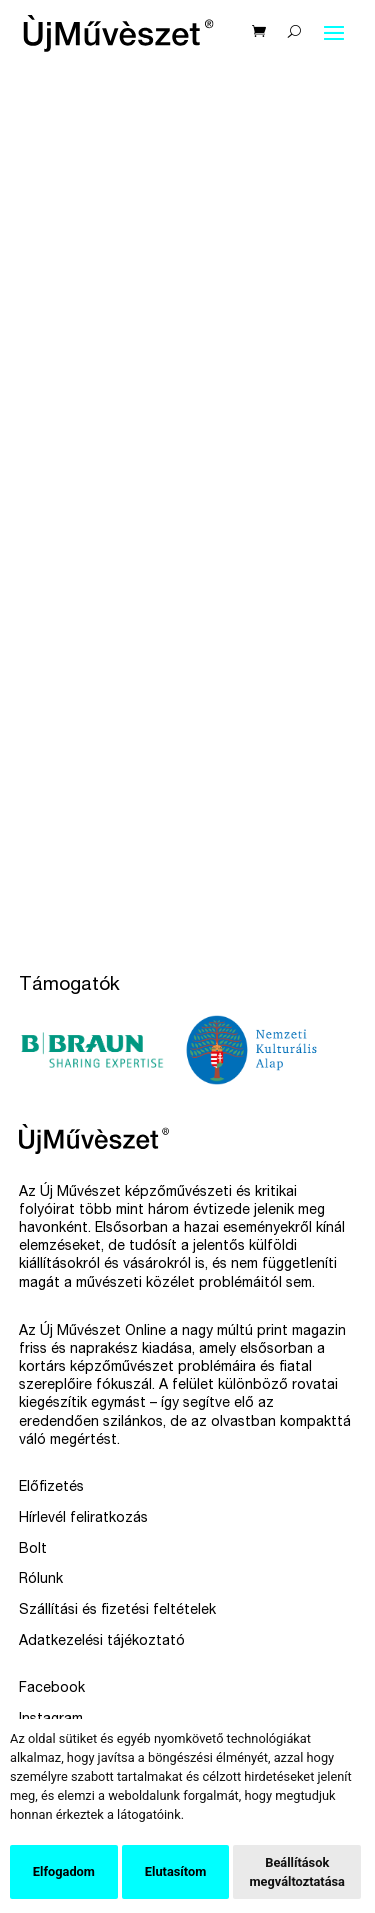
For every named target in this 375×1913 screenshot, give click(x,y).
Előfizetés (51, 1488)
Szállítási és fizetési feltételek (117, 1611)
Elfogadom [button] (64, 1871)
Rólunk (41, 1580)
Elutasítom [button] (175, 1871)
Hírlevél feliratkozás (83, 1519)
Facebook (52, 1689)
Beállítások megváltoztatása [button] (297, 1872)
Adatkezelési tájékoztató (102, 1642)
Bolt (33, 1550)
